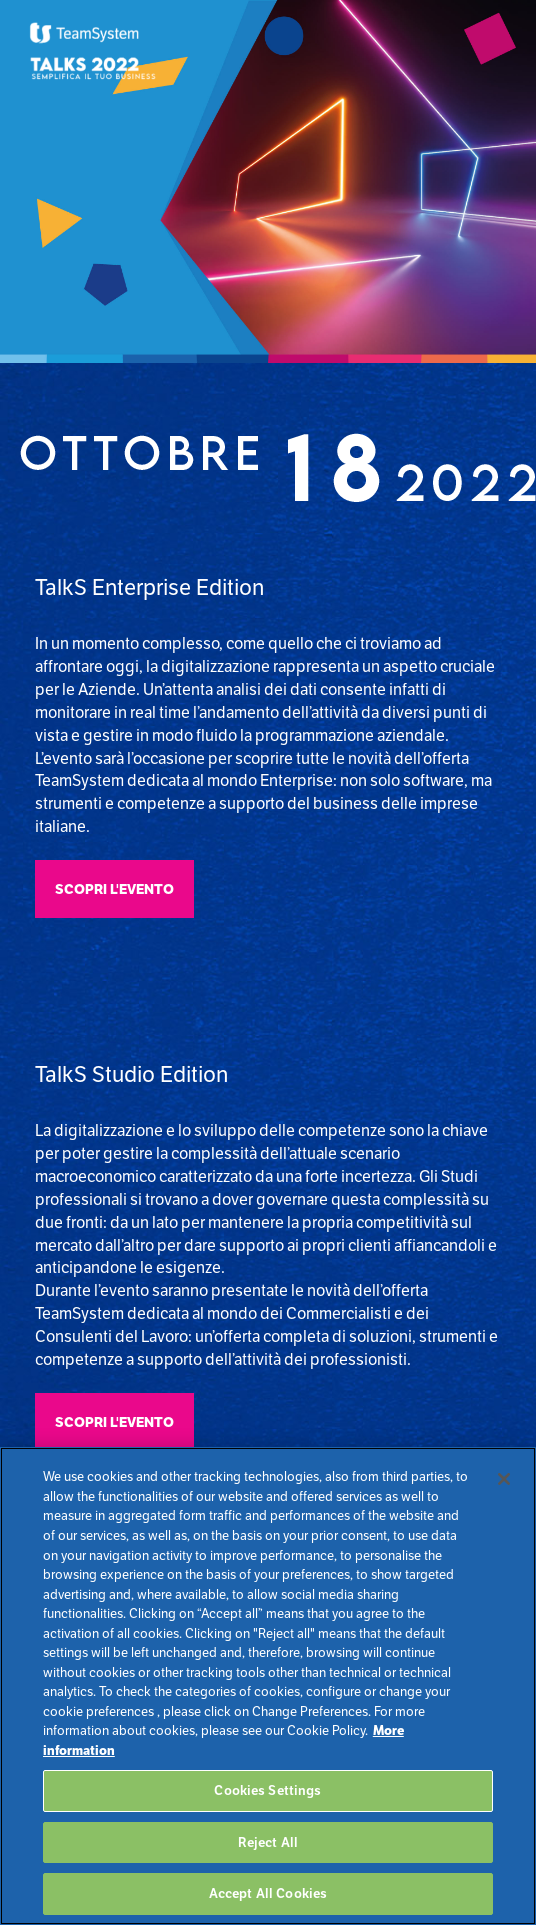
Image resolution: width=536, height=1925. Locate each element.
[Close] (504, 1479)
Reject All (268, 1842)
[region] (268, 1686)
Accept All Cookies (268, 1893)
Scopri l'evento (114, 889)
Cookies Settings (267, 1790)
